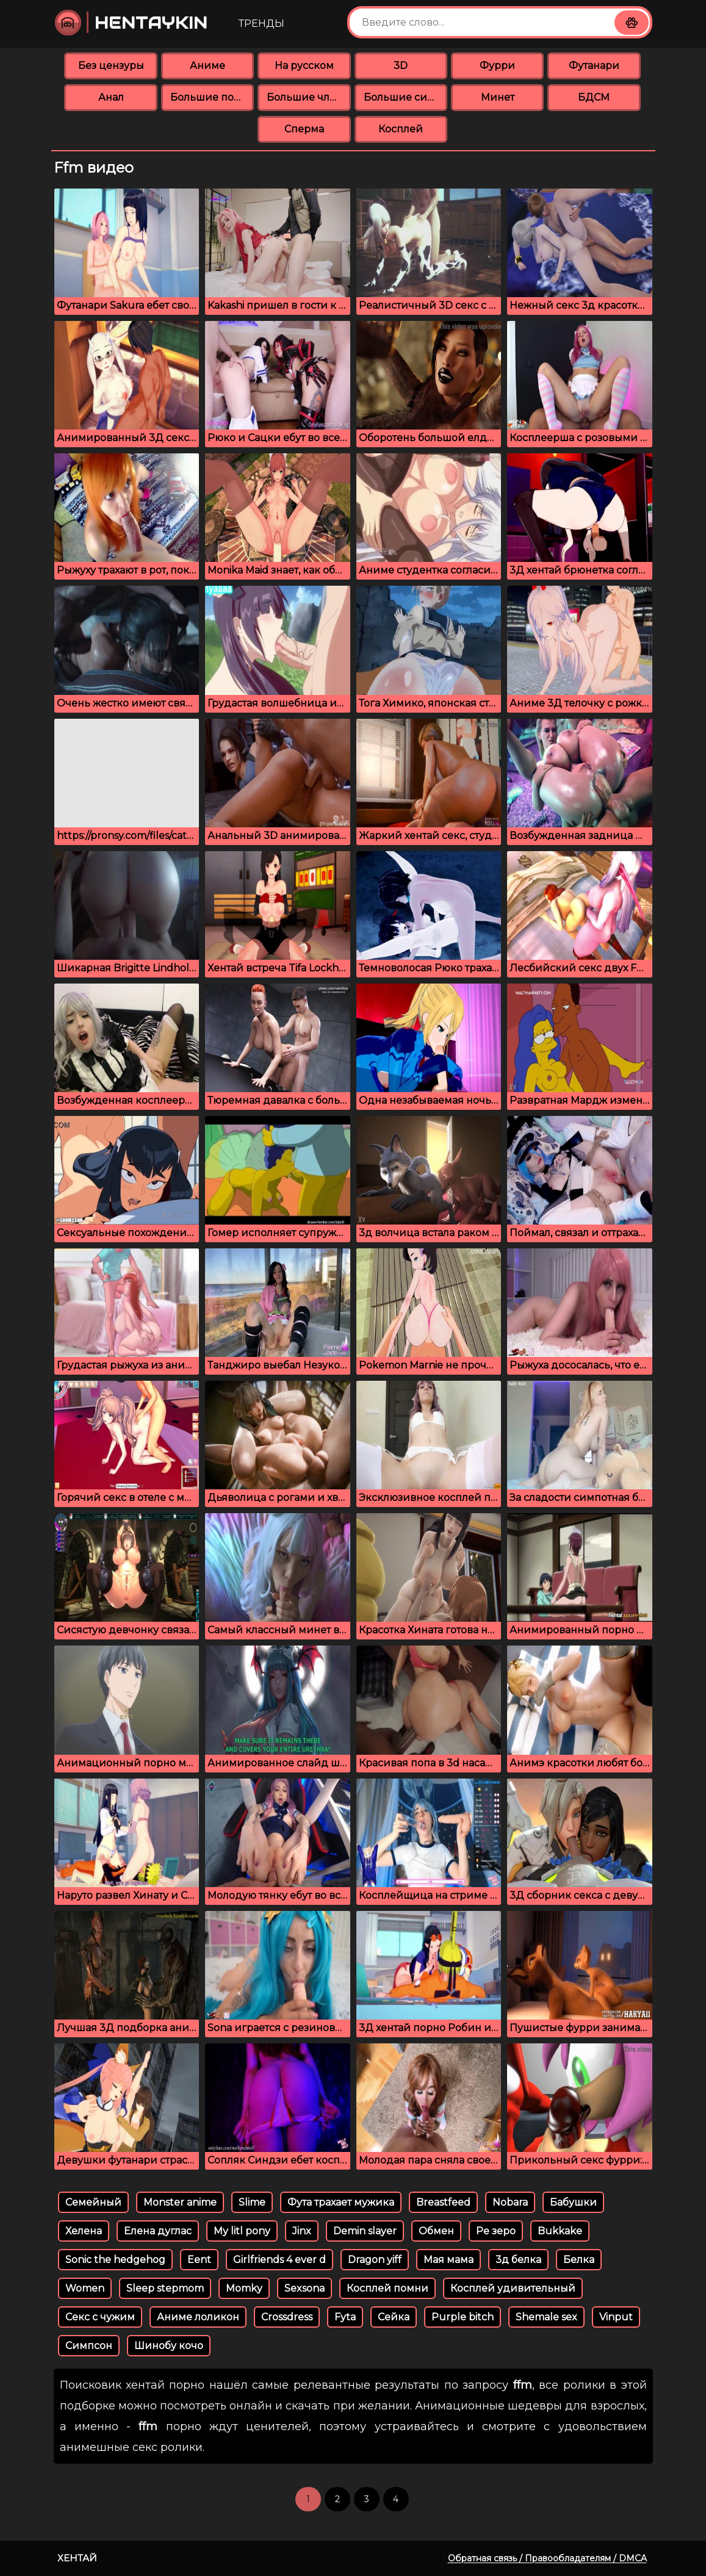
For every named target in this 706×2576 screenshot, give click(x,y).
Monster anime (180, 2202)
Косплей (400, 129)
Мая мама (448, 2259)
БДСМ (594, 97)
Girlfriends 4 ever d (279, 2259)
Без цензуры (111, 65)
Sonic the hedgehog (115, 2259)
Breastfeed (443, 2202)
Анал (111, 97)
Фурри (497, 65)
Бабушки (573, 2202)
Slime (252, 2202)
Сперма (304, 129)
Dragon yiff (375, 2259)
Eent (199, 2259)
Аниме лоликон (198, 2317)
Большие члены (308, 97)
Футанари (594, 65)
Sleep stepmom (165, 2288)
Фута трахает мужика (340, 2202)
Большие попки (212, 97)
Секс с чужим (100, 2317)
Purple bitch (462, 2317)
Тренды (261, 23)
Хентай (77, 2558)
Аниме (207, 65)
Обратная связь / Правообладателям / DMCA (547, 2558)
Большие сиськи (405, 97)
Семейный (93, 2202)
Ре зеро (496, 2231)
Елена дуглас (158, 2231)
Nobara (510, 2202)
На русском (304, 65)
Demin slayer (365, 2231)
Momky (244, 2288)
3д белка (518, 2259)
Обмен (436, 2231)
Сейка (393, 2317)
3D (401, 65)
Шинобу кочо (168, 2345)
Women (84, 2288)
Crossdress (286, 2317)
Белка (578, 2259)
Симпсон (88, 2345)
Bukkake (560, 2231)
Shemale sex (546, 2317)
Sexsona (304, 2288)
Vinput (616, 2317)
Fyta (345, 2317)
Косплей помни (387, 2288)
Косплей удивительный (512, 2288)
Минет (497, 97)
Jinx (301, 2231)
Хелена (83, 2231)
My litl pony (242, 2231)
